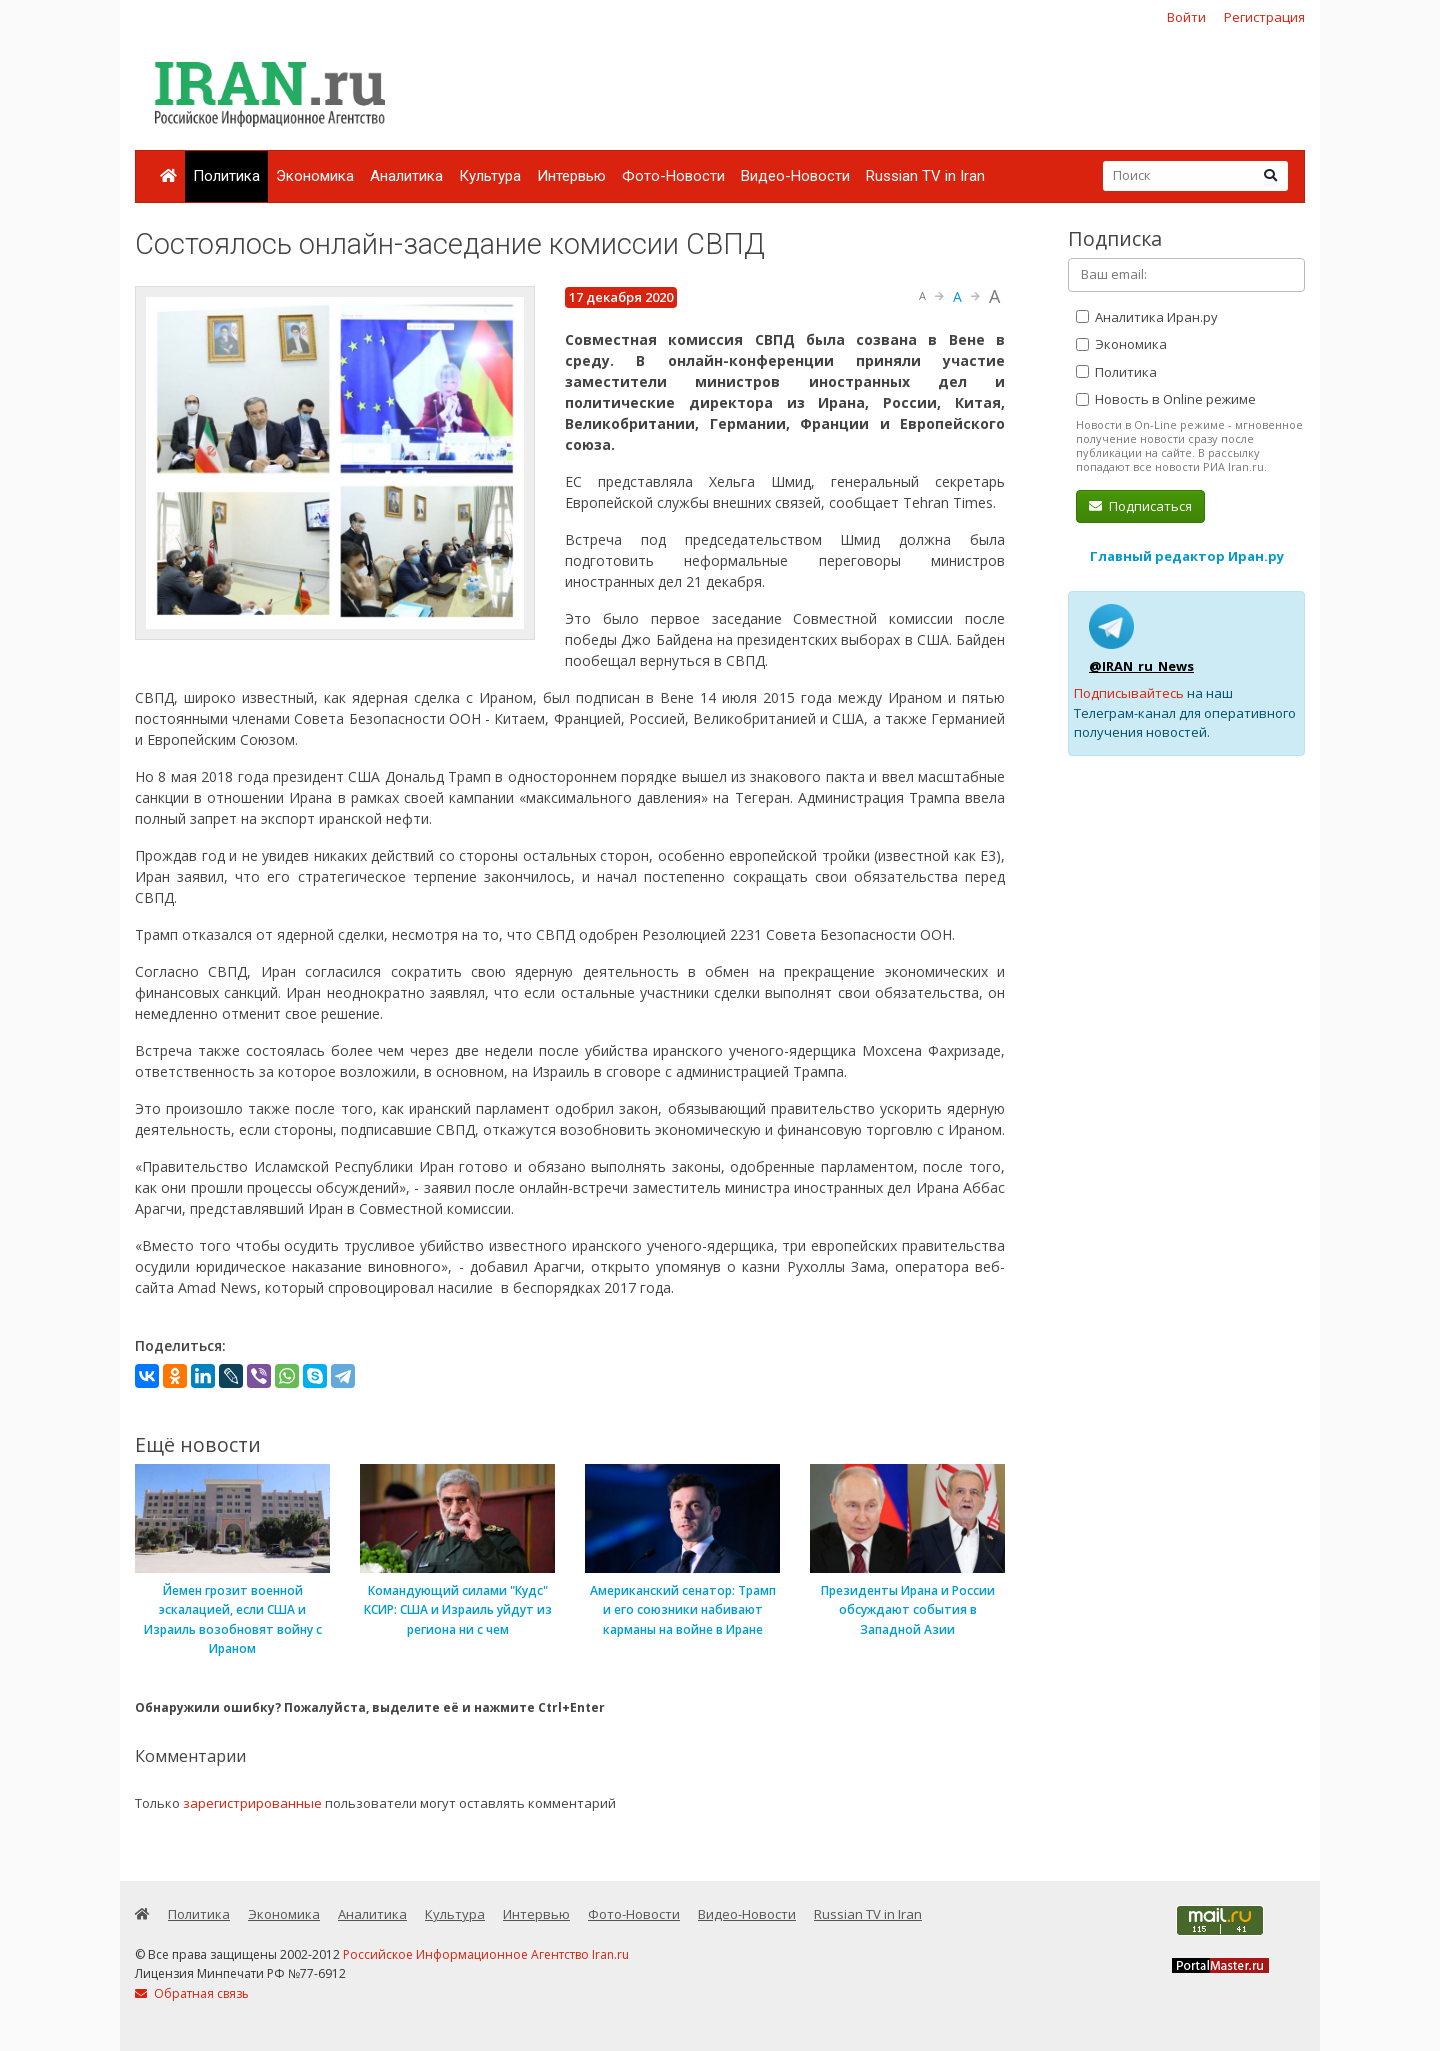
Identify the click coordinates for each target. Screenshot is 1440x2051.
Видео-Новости (795, 176)
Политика (226, 176)
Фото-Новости (673, 176)
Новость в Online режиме (1166, 399)
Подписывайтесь (1129, 693)
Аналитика (406, 176)
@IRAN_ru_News (1141, 666)
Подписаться (1140, 506)
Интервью (571, 176)
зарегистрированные (252, 1803)
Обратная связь (192, 1993)
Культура (490, 176)
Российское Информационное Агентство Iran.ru (486, 1954)
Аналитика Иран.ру (1147, 317)
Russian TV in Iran (925, 176)
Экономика (315, 176)
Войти (1186, 17)
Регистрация (1264, 17)
